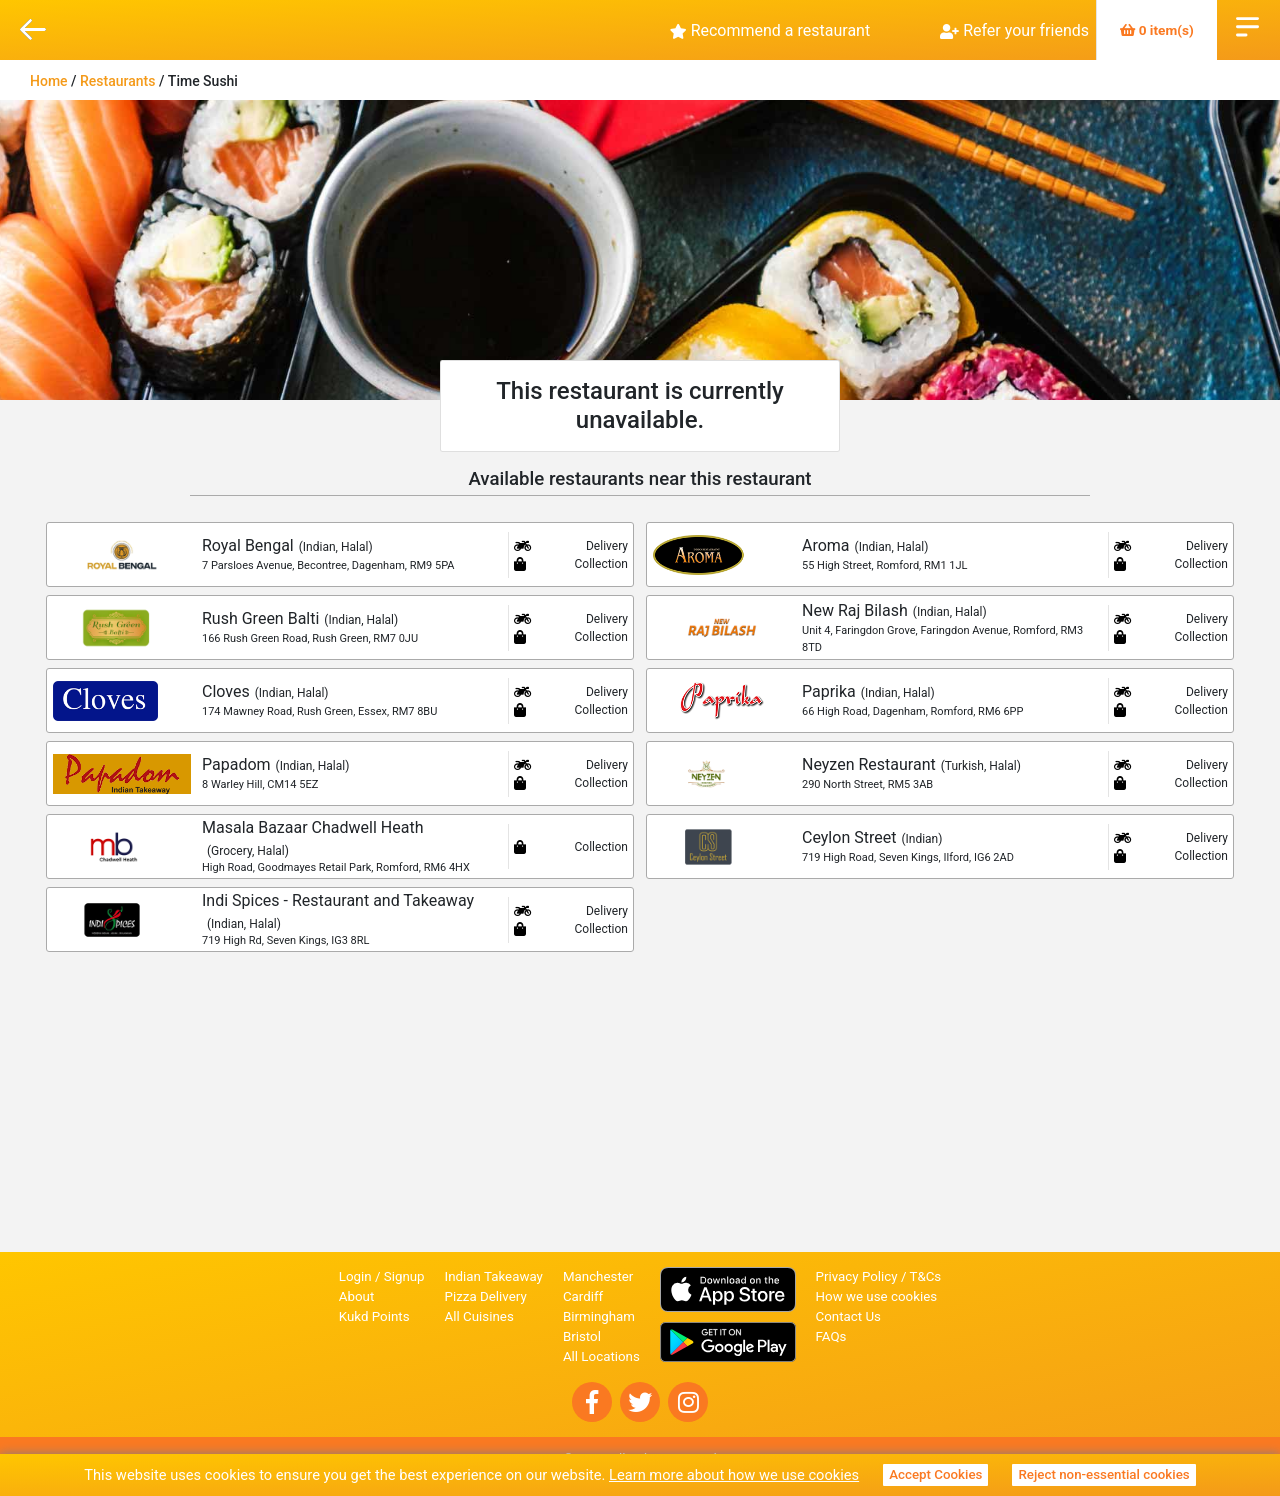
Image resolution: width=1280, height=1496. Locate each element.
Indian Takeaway (494, 1276)
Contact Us (848, 1316)
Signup (404, 1276)
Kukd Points (374, 1316)
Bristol (582, 1336)
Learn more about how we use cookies (734, 1475)
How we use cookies (877, 1296)
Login (355, 1276)
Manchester (598, 1276)
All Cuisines (479, 1316)
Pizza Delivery (486, 1296)
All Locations (601, 1356)
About (357, 1296)
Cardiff (583, 1296)
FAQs (831, 1336)
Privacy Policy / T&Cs (879, 1276)
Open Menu (1247, 25)
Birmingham (599, 1316)
